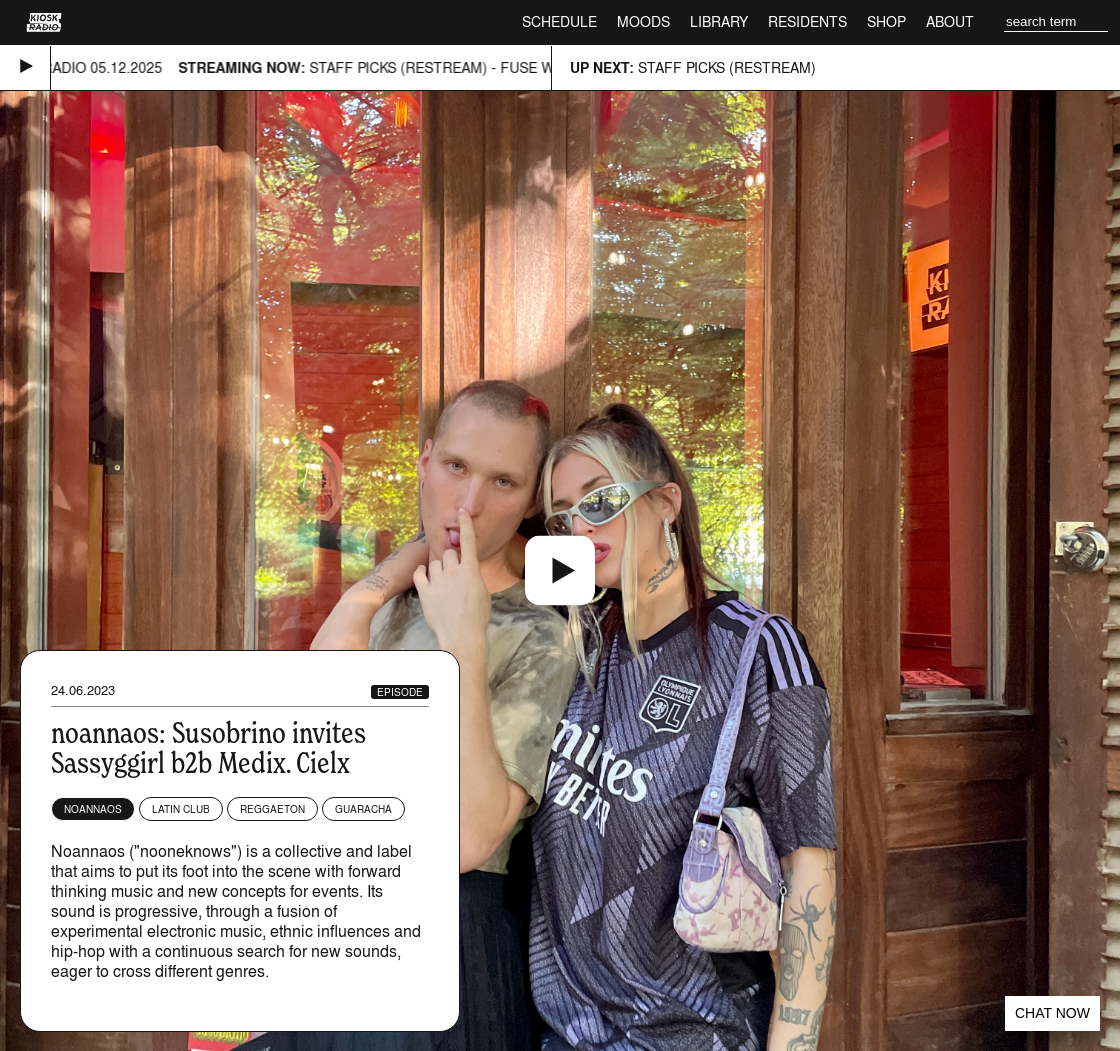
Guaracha (363, 809)
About (950, 21)
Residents (807, 21)
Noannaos (93, 809)
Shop (886, 21)
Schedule (559, 21)
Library (719, 21)
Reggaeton (272, 809)
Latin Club (181, 809)
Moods (643, 21)
